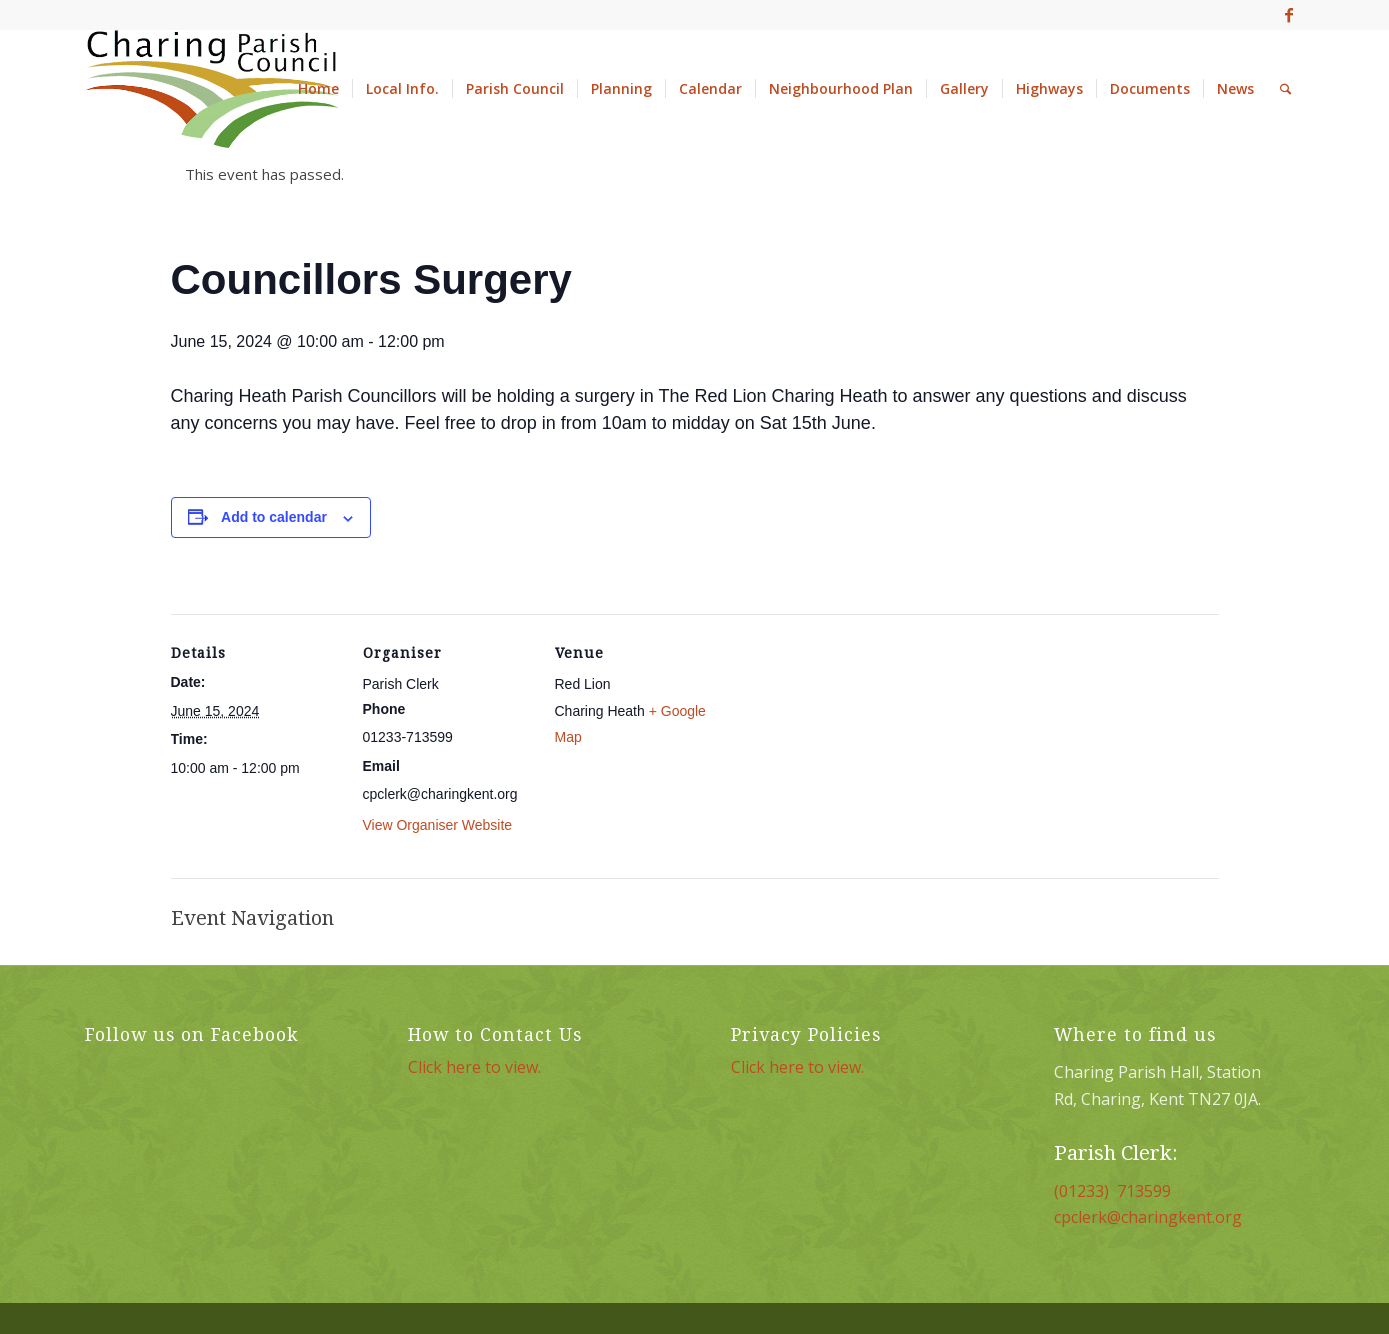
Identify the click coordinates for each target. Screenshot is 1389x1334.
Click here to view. (474, 1067)
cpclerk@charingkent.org (1148, 1217)
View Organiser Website (438, 825)
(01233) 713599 (1112, 1191)
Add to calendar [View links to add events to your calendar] (274, 517)
